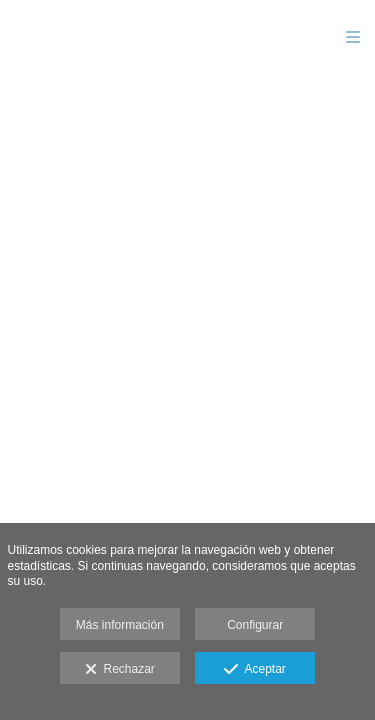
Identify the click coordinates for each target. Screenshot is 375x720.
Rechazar (120, 670)
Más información (120, 625)
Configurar (255, 625)
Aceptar (254, 670)
